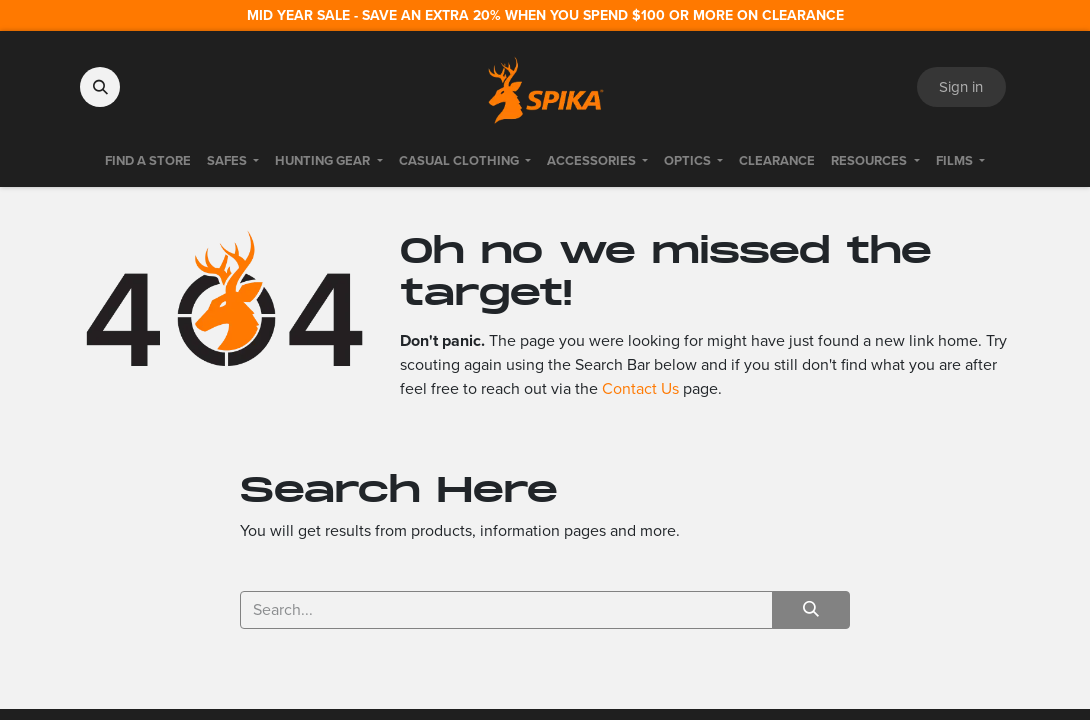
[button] (100, 87)
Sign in (961, 87)
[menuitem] (148, 161)
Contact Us (640, 388)
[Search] (811, 610)
